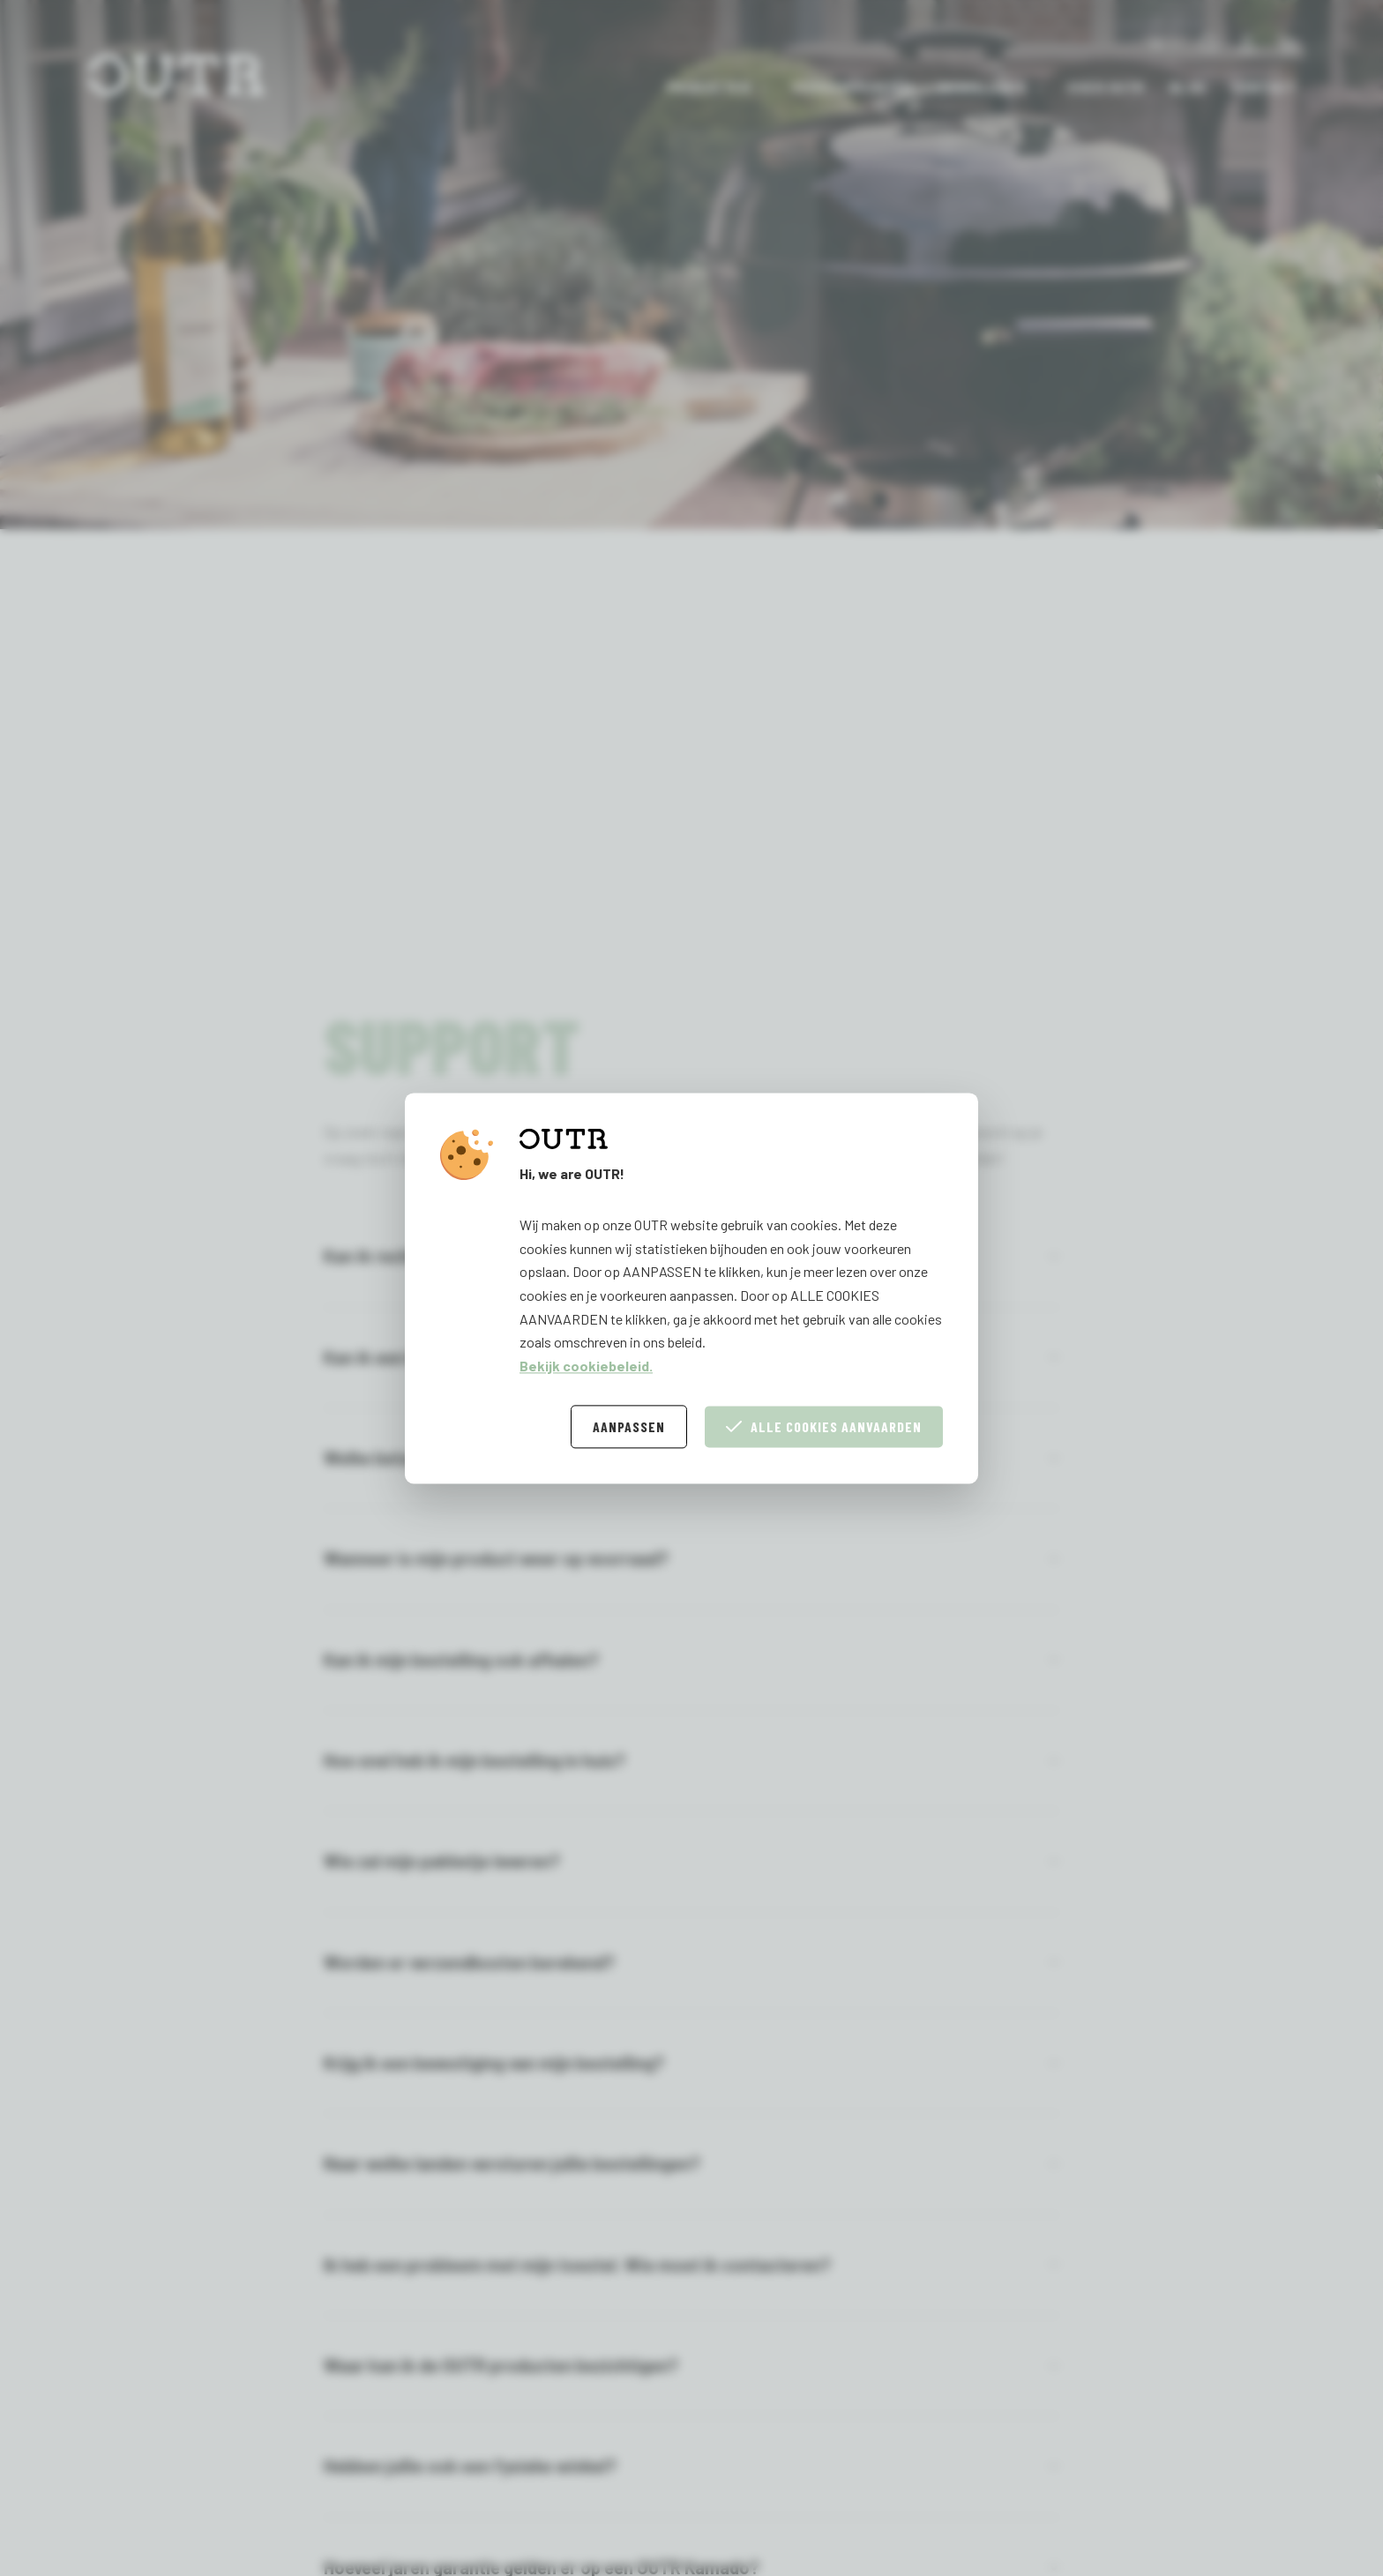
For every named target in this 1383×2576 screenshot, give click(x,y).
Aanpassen (629, 1426)
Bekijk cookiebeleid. (586, 1365)
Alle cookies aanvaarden (824, 1426)
